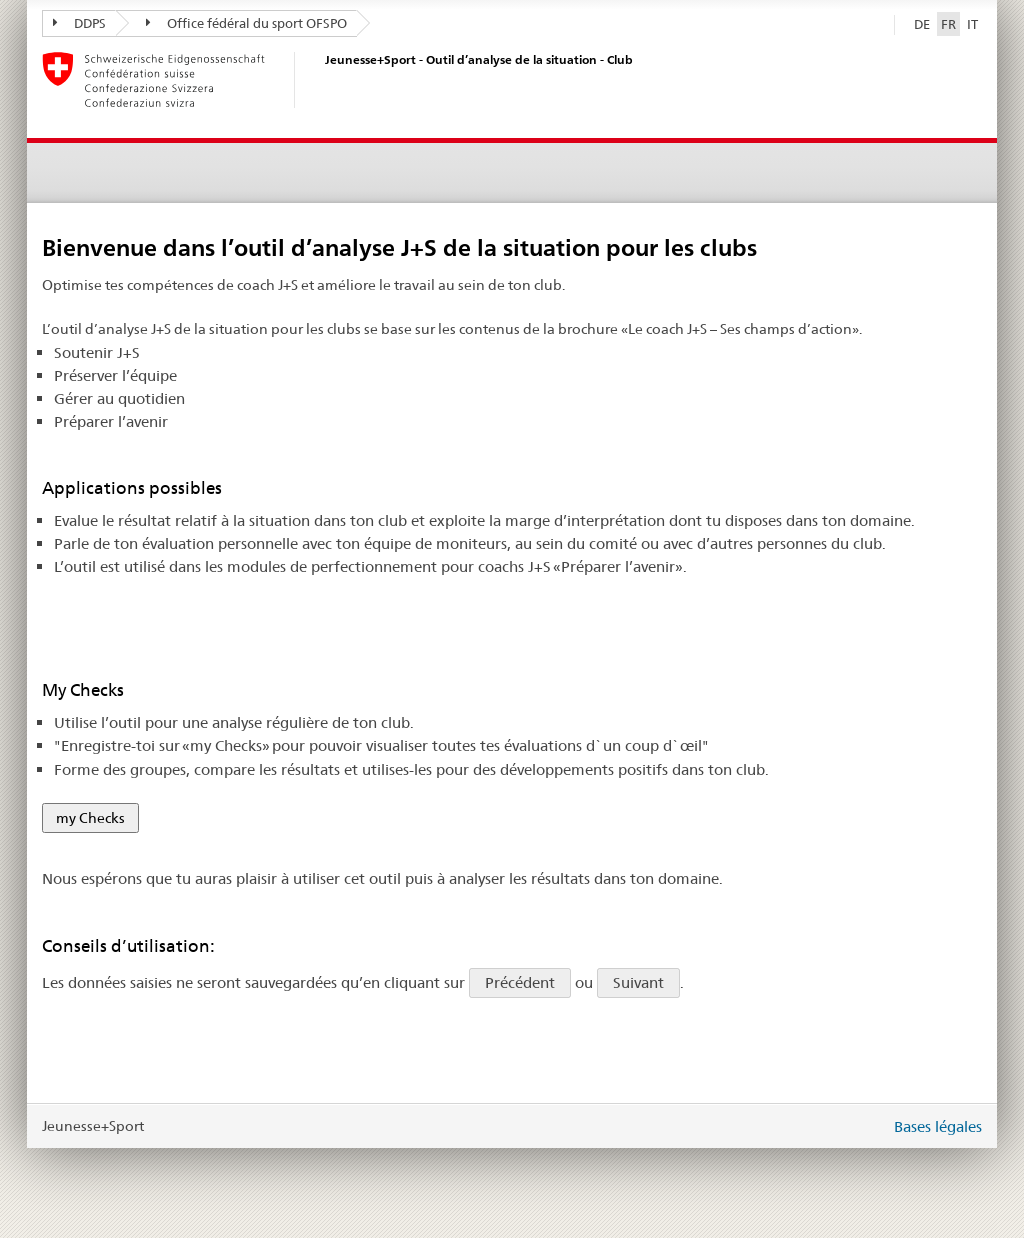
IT (972, 24)
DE (922, 24)
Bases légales (938, 1126)
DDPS (79, 23)
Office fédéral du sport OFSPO (246, 23)
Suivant (638, 983)
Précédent (520, 983)
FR (950, 23)
